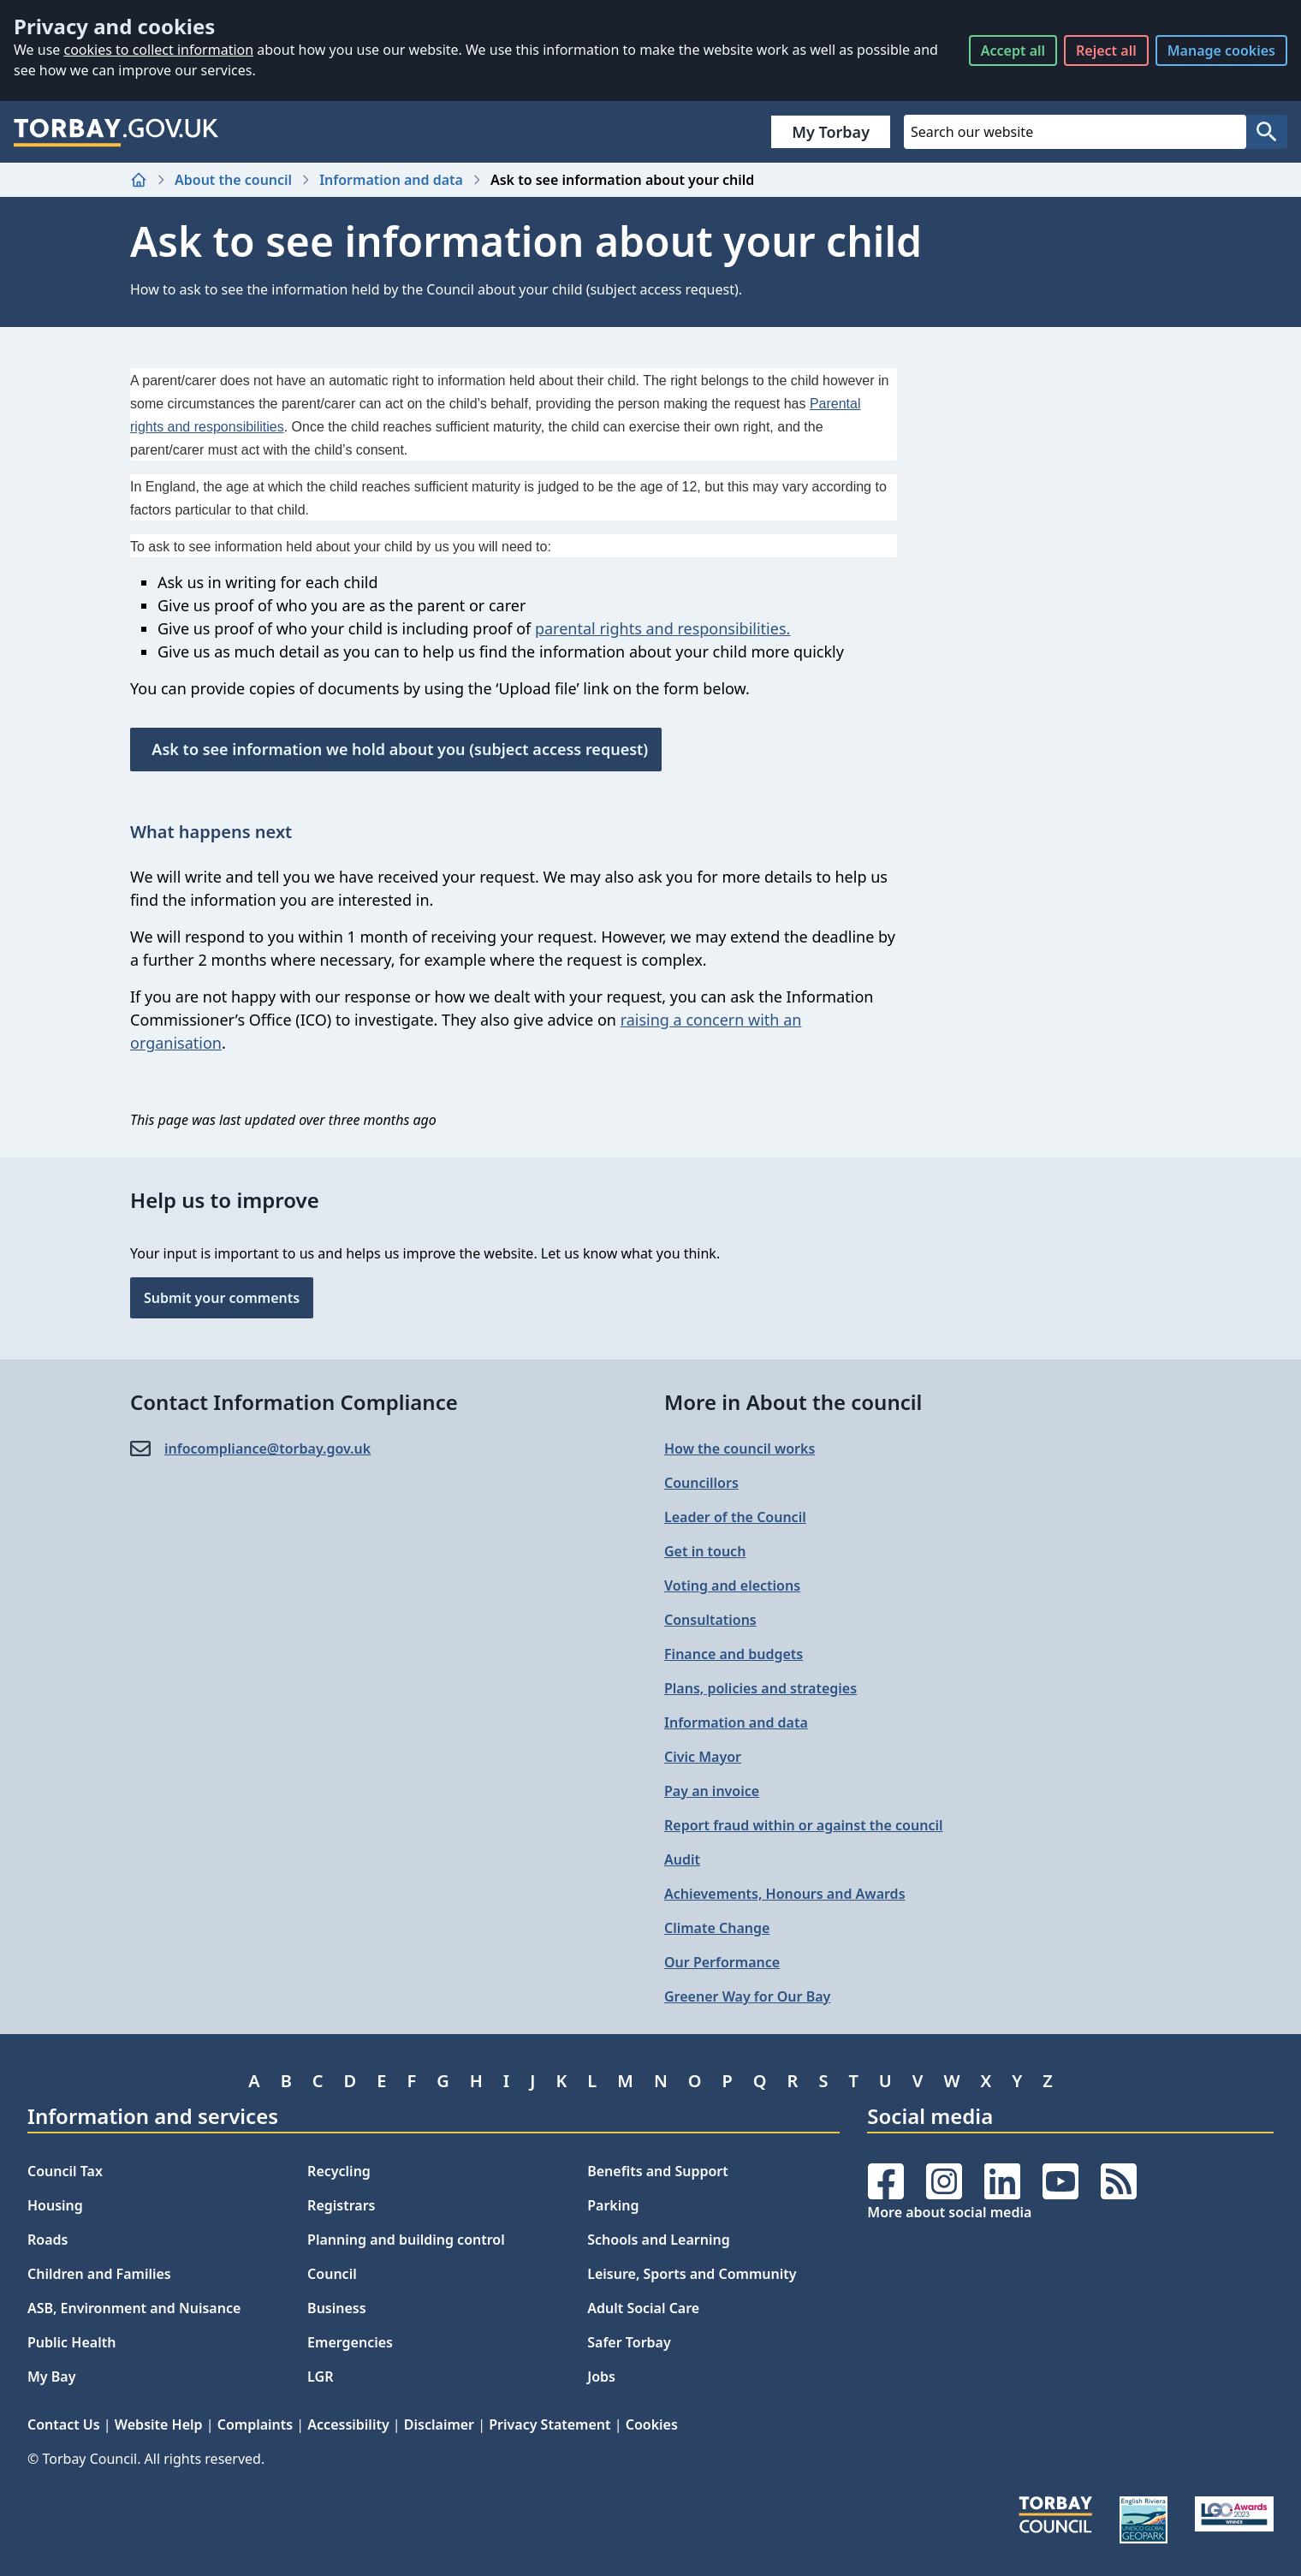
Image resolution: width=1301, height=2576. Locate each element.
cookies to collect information (158, 49)
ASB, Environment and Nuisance (134, 2308)
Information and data (391, 179)
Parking (613, 2205)
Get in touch (705, 1551)
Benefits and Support (657, 2171)
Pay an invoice (711, 1791)
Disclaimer (439, 2424)
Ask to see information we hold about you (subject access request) (396, 749)
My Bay (51, 2376)
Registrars (341, 2205)
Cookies (652, 2424)
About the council (233, 179)
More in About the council (793, 1402)
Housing (55, 2205)
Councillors (701, 1482)
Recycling (339, 2171)
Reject (1106, 50)
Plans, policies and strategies (760, 1688)
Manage (1221, 50)
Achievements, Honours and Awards (785, 1893)
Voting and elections (732, 1585)
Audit (682, 1859)
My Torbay (831, 132)
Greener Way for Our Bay (747, 1996)
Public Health (71, 2342)
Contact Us (63, 2424)
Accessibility (348, 2424)
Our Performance (722, 1962)
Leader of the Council (735, 1517)
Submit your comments (222, 1297)
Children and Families (99, 2273)
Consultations (710, 1619)
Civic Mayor (702, 1756)
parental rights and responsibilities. (662, 628)
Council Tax (65, 2171)
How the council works (739, 1448)
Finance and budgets (733, 1654)
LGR (320, 2376)
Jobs (601, 2376)
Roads (47, 2239)
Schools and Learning (658, 2239)
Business (336, 2308)
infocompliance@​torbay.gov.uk (267, 1448)
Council (332, 2273)
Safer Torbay (629, 2342)
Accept (1013, 50)
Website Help (159, 2424)
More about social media (949, 2212)
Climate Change (716, 1928)
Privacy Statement (549, 2424)
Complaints (255, 2424)
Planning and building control (406, 2239)
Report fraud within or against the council (803, 1825)
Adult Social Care (643, 2308)
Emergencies (350, 2342)
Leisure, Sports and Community (691, 2273)
